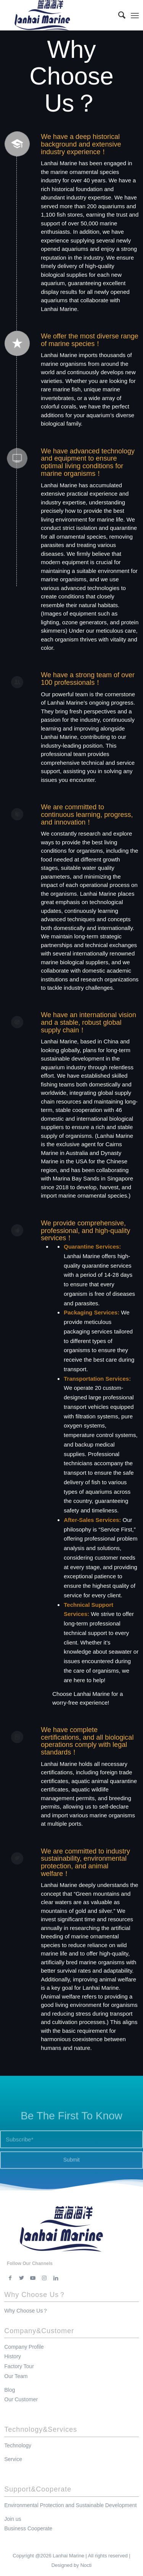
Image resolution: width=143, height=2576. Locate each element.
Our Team (15, 2376)
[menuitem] (118, 15)
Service (13, 2459)
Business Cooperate (28, 2528)
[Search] (118, 15)
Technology (17, 2445)
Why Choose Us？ (26, 2311)
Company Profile (24, 2347)
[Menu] (135, 15)
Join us (12, 2519)
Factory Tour (19, 2366)
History (12, 2356)
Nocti (86, 2565)
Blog (9, 2390)
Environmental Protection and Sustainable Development (70, 2505)
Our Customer (21, 2399)
